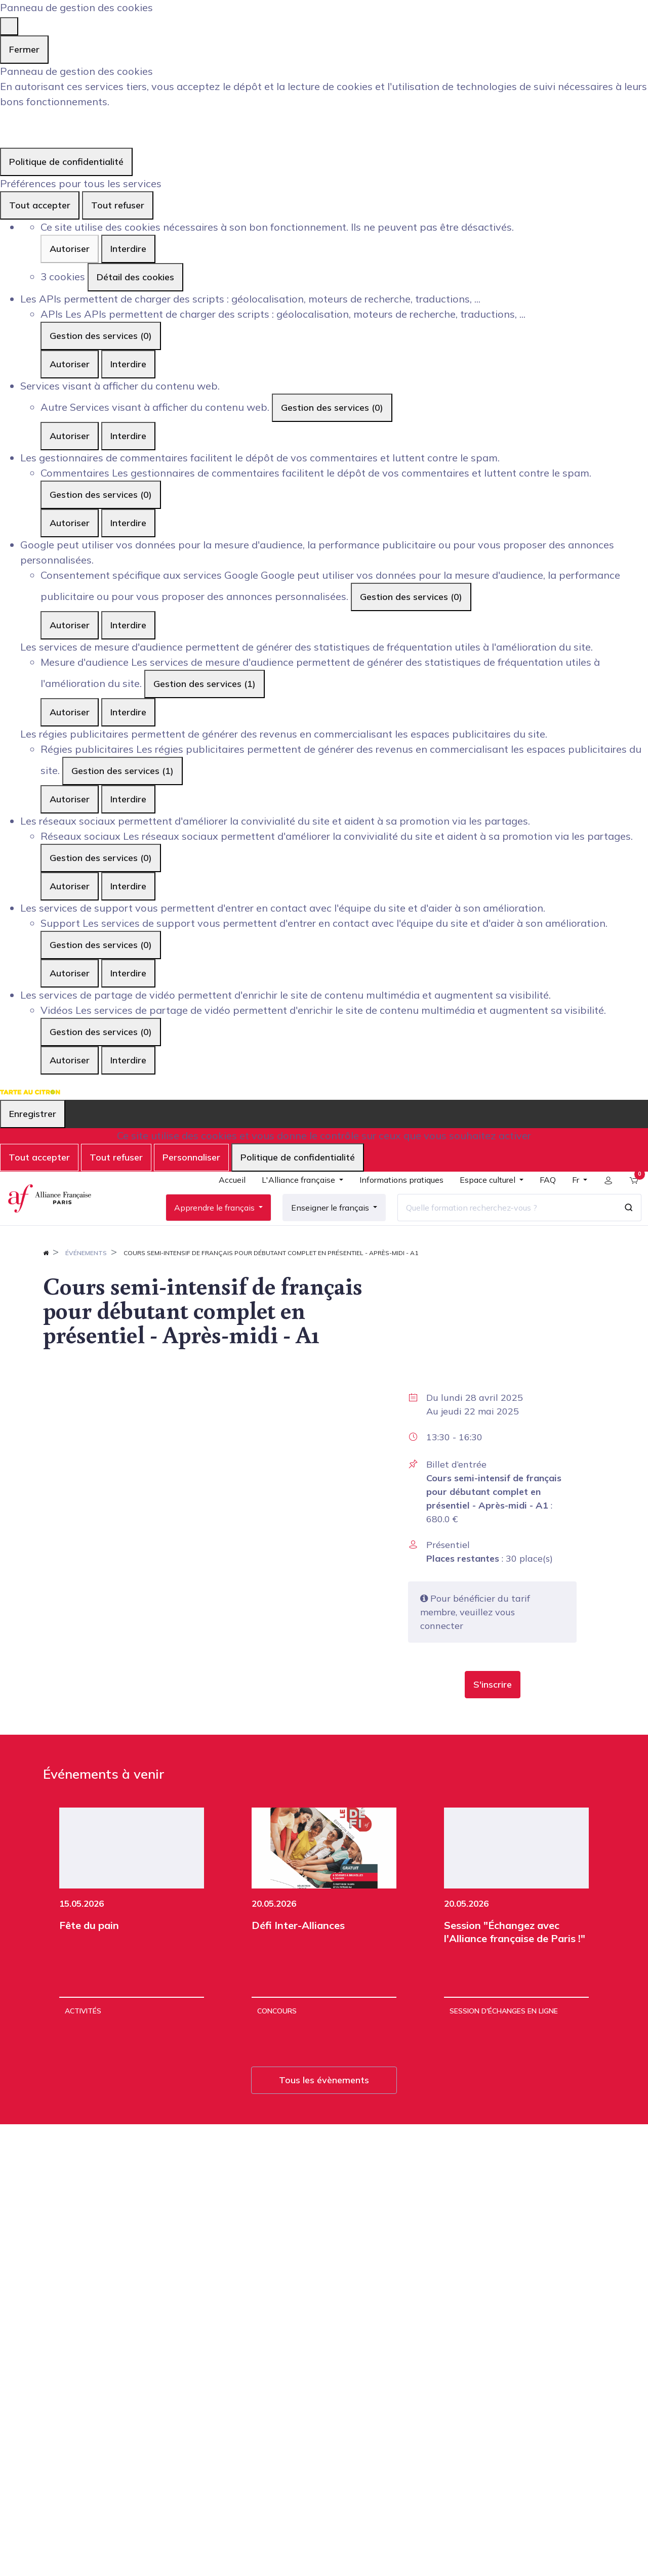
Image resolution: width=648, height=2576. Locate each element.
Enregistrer (32, 1114)
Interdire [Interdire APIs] (128, 364)
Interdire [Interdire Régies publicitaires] (128, 799)
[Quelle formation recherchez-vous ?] (499, 1221)
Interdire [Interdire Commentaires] (128, 523)
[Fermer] (9, 26)
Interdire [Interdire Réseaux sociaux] (128, 886)
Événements (86, 1281)
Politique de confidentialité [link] (66, 161)
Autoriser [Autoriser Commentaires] (70, 523)
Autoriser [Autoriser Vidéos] (70, 1060)
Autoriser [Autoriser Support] (70, 973)
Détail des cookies (135, 277)
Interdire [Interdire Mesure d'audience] (128, 712)
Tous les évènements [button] (324, 2108)
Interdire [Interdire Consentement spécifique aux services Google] (128, 625)
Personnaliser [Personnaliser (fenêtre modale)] (191, 1157)
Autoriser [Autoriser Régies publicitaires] (70, 799)
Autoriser (70, 248)
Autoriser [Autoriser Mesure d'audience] (70, 712)
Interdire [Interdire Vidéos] (128, 1060)
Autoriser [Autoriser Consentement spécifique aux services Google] (70, 625)
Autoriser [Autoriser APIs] (70, 364)
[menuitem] (225, 1198)
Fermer (24, 49)
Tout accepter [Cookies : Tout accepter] (39, 205)
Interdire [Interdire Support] (128, 973)
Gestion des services (101, 335)
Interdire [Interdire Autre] (128, 436)
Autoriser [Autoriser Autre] (70, 436)
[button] (492, 1713)
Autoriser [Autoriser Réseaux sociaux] (70, 886)
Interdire (128, 248)
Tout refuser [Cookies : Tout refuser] (117, 205)
